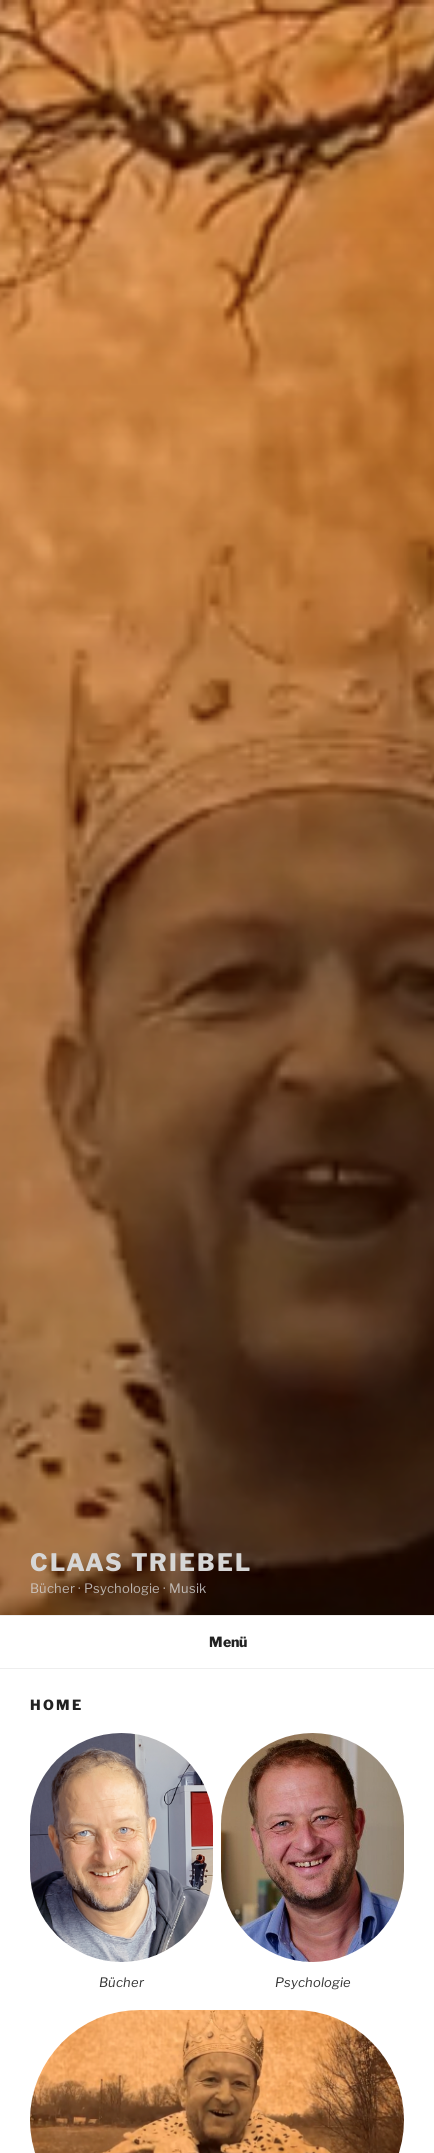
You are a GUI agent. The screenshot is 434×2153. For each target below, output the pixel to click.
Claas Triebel (141, 1562)
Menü (217, 1641)
